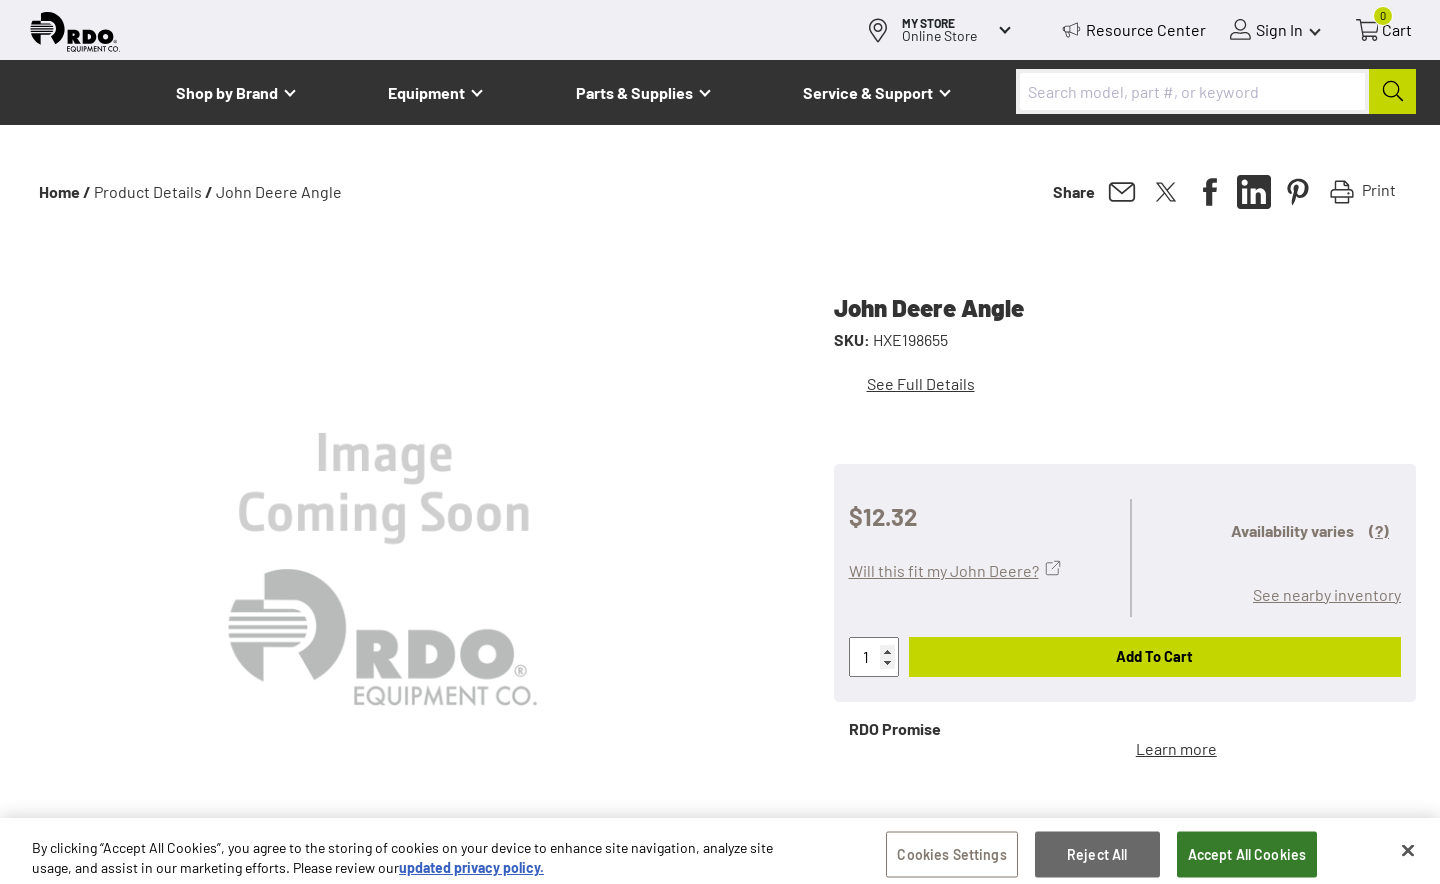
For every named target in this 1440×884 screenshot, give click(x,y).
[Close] (1408, 859)
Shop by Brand (227, 92)
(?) (1379, 530)
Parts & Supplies (634, 92)
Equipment (426, 92)
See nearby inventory (1327, 594)
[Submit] (1392, 91)
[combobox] (1216, 91)
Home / (65, 191)
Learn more (1176, 748)
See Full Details (921, 383)
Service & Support (868, 92)
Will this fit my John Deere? (944, 570)
